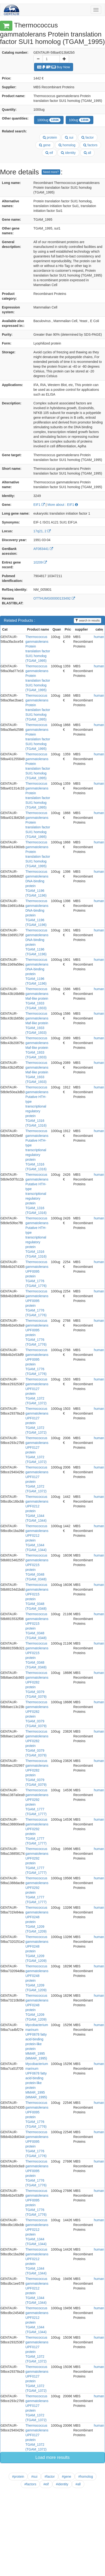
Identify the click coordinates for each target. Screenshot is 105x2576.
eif (49, 153)
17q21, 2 (41, 531)
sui (69, 137)
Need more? (51, 172)
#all (78, 2484)
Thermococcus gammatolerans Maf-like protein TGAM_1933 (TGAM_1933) (37, 998)
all (87, 153)
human (99, 637)
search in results (87, 620)
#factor (50, 2476)
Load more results (52, 2457)
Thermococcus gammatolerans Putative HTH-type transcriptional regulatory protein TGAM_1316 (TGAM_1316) (37, 1106)
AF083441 (43, 549)
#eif (46, 2484)
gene (44, 145)
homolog (67, 145)
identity (68, 153)
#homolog (85, 2476)
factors (90, 145)
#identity (62, 2484)
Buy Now (53, 67)
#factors (30, 2484)
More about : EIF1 (62, 505)
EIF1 (39, 505)
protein (50, 137)
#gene (66, 2476)
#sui (34, 2476)
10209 (40, 562)
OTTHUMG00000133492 (54, 598)
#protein (18, 2476)
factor (87, 137)
